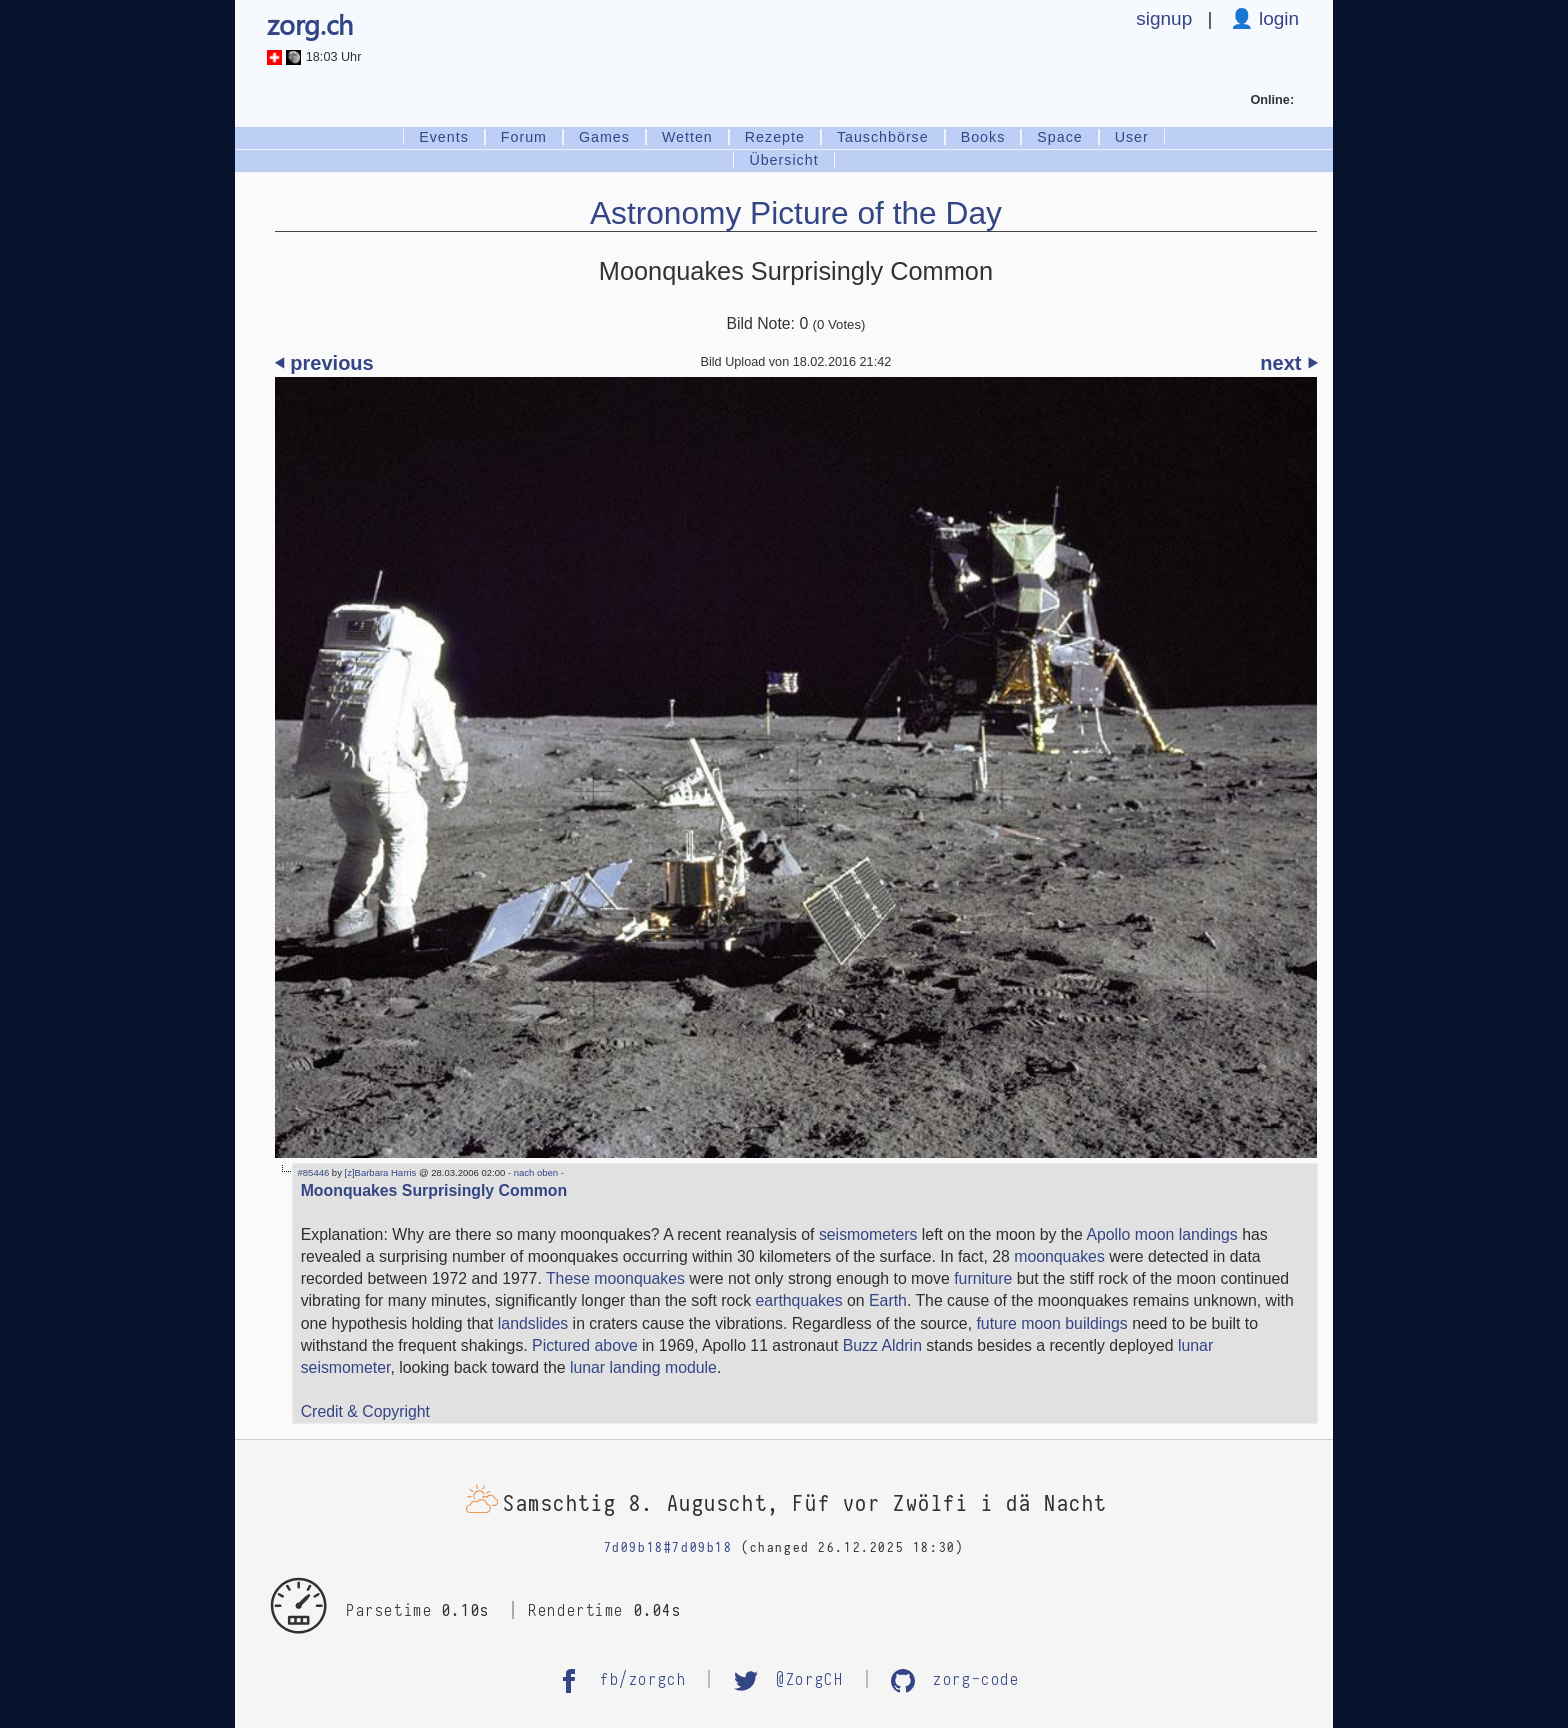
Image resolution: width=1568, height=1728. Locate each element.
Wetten (687, 137)
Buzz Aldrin (882, 1345)
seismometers (868, 1234)
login (1276, 18)
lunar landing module (643, 1367)
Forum (524, 137)
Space (1059, 137)
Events (444, 137)
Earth (888, 1300)
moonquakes (1059, 1256)
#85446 (314, 1172)
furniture (983, 1278)
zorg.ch (310, 24)
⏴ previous (324, 363)
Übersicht (783, 160)
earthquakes (799, 1300)
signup (1164, 18)
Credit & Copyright (365, 1411)
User (1132, 137)
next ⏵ (1288, 363)
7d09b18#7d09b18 (668, 1548)
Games (604, 137)
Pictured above (585, 1345)
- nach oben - (534, 1172)
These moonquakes (615, 1278)
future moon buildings (1051, 1323)
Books (983, 137)
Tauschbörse (883, 137)
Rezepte (775, 137)
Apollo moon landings (1161, 1234)
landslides (533, 1323)
